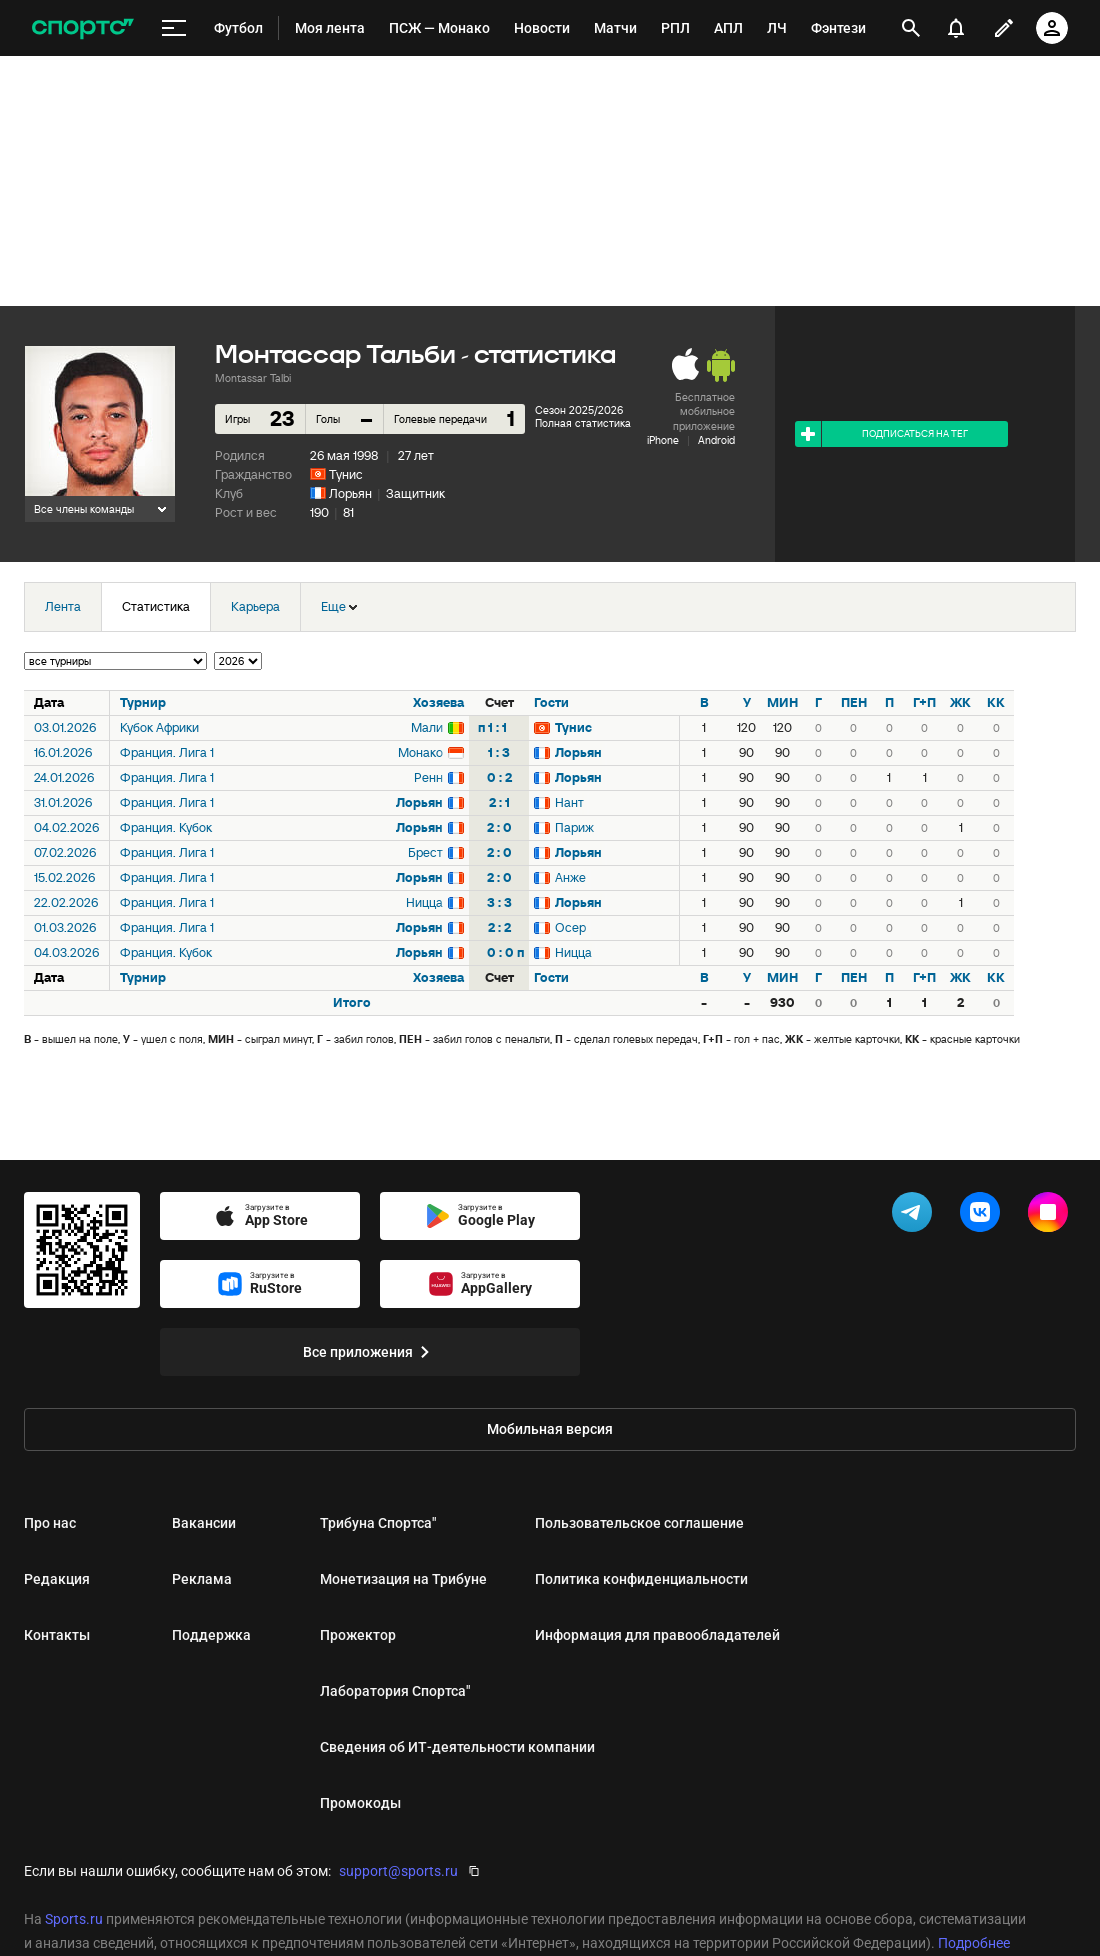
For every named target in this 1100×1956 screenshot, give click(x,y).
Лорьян (350, 493)
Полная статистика (583, 423)
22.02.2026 (66, 902)
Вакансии (204, 1523)
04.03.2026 (66, 952)
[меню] (174, 28)
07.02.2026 (65, 852)
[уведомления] (956, 28)
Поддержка (211, 1635)
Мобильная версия (550, 1429)
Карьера (255, 606)
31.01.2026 (63, 802)
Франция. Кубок (166, 827)
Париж (574, 827)
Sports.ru (74, 1919)
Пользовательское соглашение (639, 1523)
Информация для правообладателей (657, 1635)
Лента (63, 606)
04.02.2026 (66, 827)
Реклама (202, 1579)
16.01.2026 (63, 752)
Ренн (428, 777)
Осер (570, 927)
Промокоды (360, 1803)
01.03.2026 (65, 927)
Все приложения (370, 1352)
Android (716, 440)
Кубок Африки (159, 727)
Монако (420, 752)
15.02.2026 (64, 877)
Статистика (156, 606)
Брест (425, 852)
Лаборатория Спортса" (395, 1691)
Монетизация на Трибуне (403, 1579)
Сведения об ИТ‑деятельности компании (457, 1747)
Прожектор (358, 1635)
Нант (569, 802)
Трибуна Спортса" (378, 1523)
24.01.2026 (64, 777)
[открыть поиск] (911, 28)
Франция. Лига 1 (167, 752)
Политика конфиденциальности (641, 1579)
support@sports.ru (398, 1871)
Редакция (57, 1579)
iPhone (663, 440)
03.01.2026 (65, 727)
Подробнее (974, 1943)
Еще (339, 606)
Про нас (50, 1523)
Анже (570, 877)
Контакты (57, 1635)
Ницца (424, 902)
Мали (427, 727)
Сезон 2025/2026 (579, 410)
